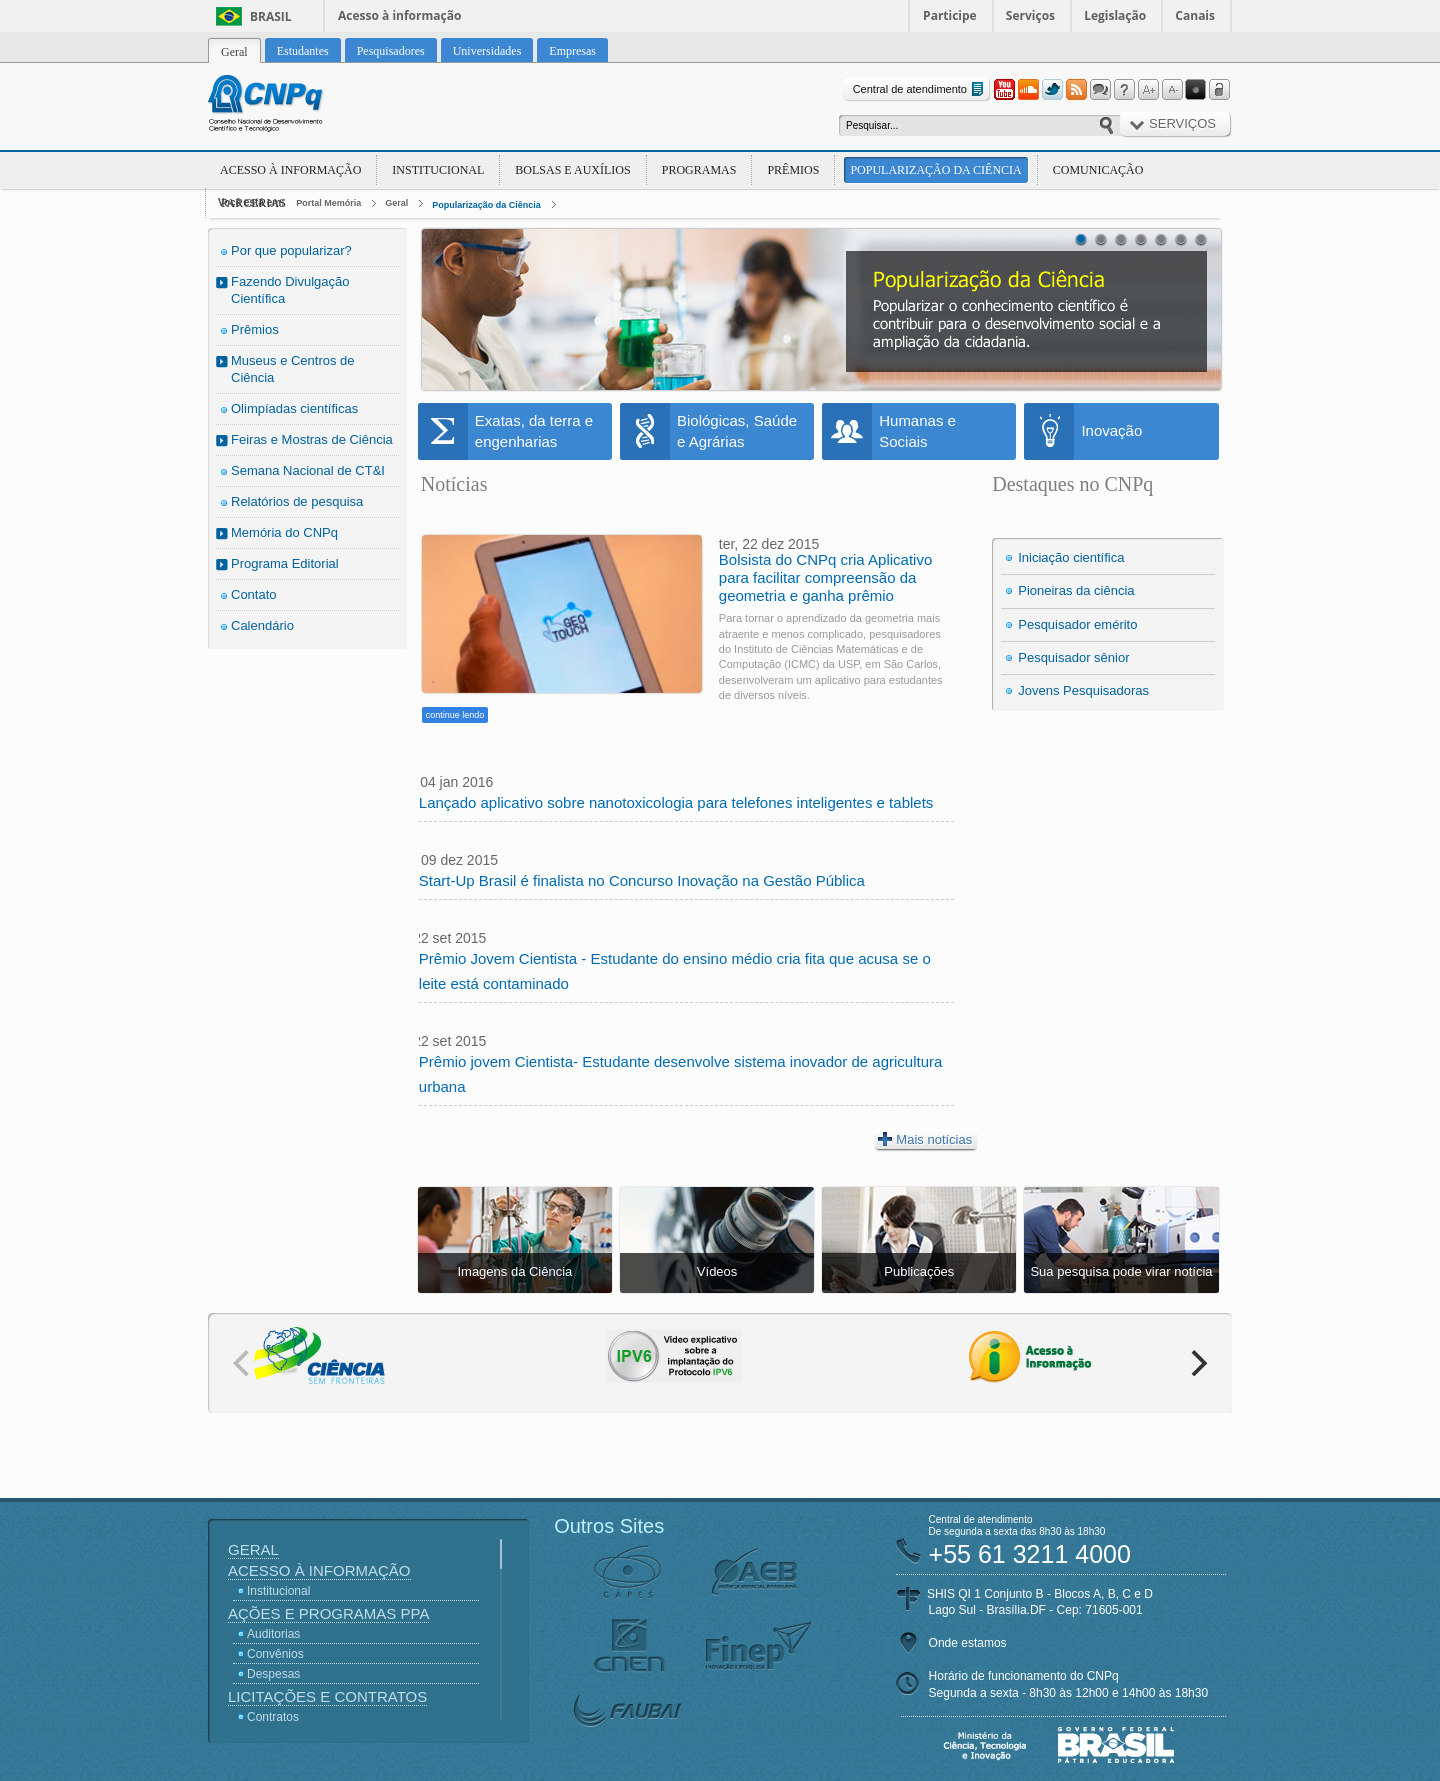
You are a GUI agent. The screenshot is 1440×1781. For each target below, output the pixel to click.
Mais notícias (925, 1139)
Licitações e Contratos (327, 1696)
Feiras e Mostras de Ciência (312, 439)
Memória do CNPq (284, 532)
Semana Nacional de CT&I (308, 470)
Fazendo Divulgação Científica (290, 290)
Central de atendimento (920, 89)
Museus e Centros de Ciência (293, 369)
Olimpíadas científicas (294, 408)
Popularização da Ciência (935, 170)
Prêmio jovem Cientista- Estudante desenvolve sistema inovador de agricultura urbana (681, 1074)
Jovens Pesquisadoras (1083, 690)
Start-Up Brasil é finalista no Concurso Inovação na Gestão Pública (642, 880)
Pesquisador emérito (1077, 624)
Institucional (438, 170)
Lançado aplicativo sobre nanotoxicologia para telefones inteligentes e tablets (676, 802)
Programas (699, 170)
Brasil (271, 16)
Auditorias (273, 1634)
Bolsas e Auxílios (572, 170)
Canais (1195, 15)
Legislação (1115, 15)
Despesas (273, 1674)
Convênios (275, 1654)
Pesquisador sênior (1073, 657)
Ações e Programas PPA (328, 1613)
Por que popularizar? (291, 250)
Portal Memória (328, 203)
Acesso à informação (399, 15)
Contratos (273, 1717)
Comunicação (1098, 170)
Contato (254, 594)
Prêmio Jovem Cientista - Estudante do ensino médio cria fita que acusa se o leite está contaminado (675, 971)
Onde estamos (968, 1643)
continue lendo (455, 715)
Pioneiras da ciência (1076, 590)
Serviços (1030, 15)
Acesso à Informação (290, 170)
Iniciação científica (1071, 557)
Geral (396, 203)
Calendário (262, 625)
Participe (950, 15)
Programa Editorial (285, 563)
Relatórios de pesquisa (297, 501)
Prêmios (793, 170)
